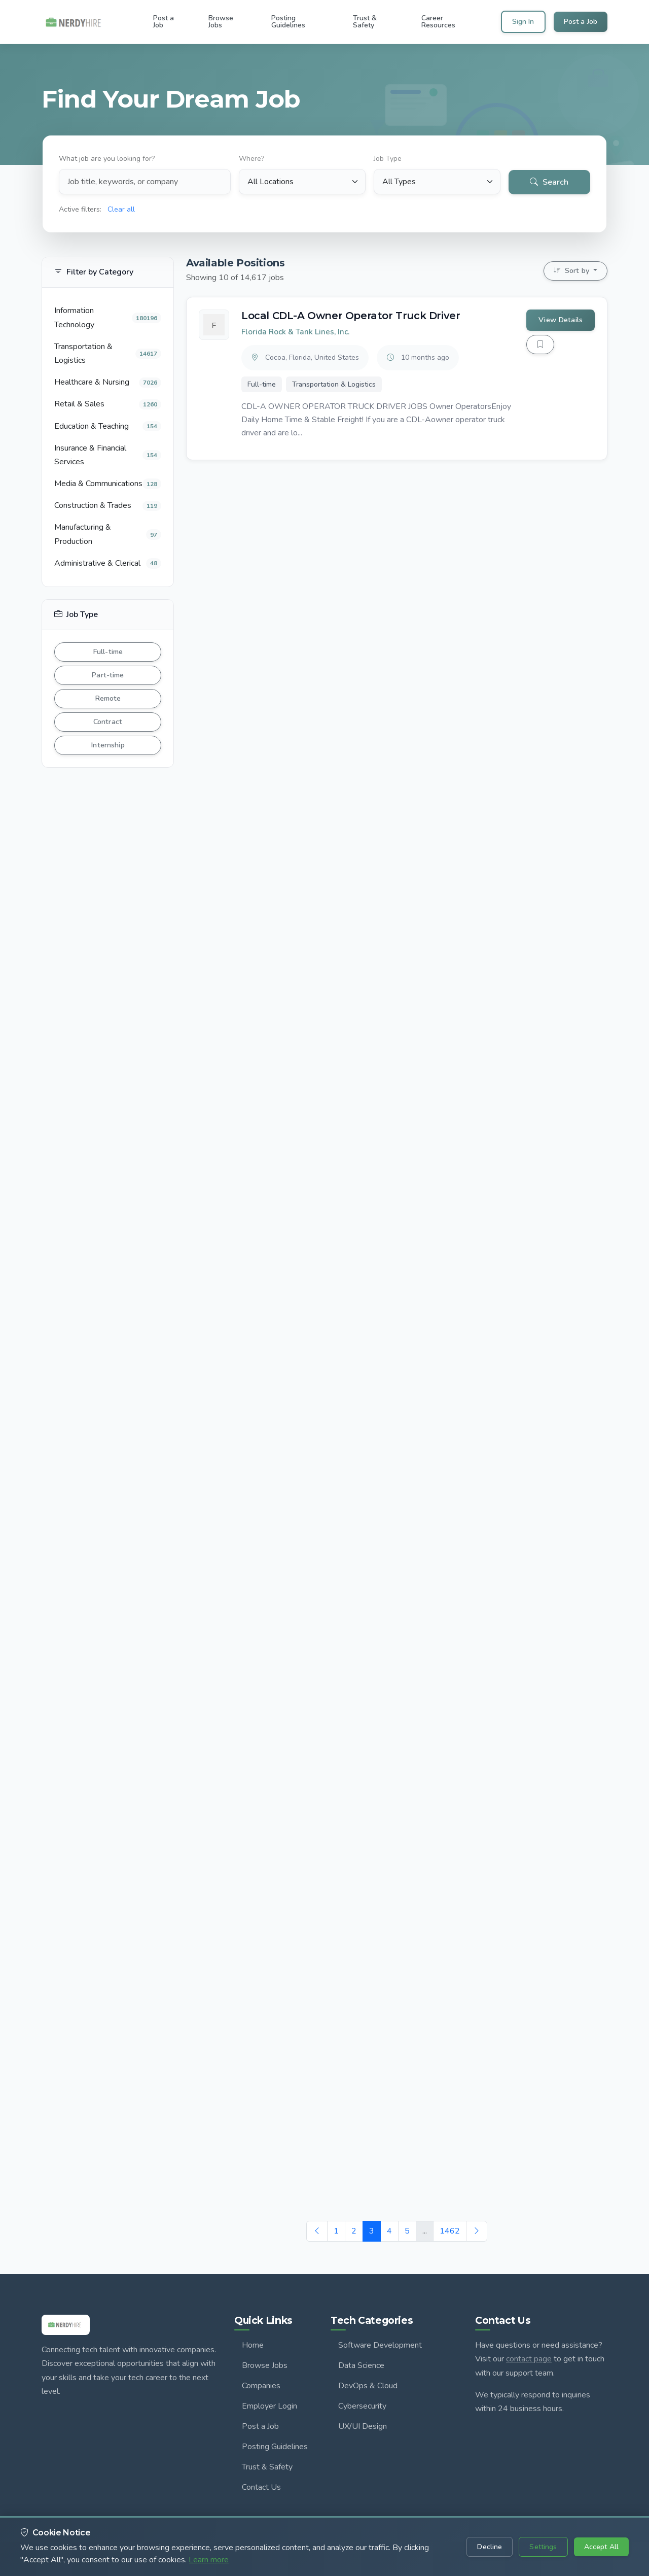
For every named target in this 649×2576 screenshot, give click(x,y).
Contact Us (261, 2487)
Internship (107, 745)
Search (549, 180)
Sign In (523, 21)
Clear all (120, 208)
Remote (108, 698)
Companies (261, 2385)
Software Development (380, 2345)
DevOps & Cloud (368, 2385)
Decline (489, 2547)
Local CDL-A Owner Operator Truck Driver (350, 316)
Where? (251, 158)
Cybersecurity (362, 2406)
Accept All (601, 2547)
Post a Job (580, 21)
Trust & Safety (267, 2466)
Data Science (361, 2365)
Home (253, 2345)
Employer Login (269, 2406)
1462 (450, 2231)
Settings (543, 2547)
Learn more (209, 2559)
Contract (107, 721)
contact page (529, 2358)
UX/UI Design (362, 2426)
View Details (560, 320)
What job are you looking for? (106, 158)
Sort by (572, 270)
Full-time (108, 651)
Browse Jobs (264, 2365)
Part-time (107, 675)
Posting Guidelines (275, 2446)
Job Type (388, 158)
